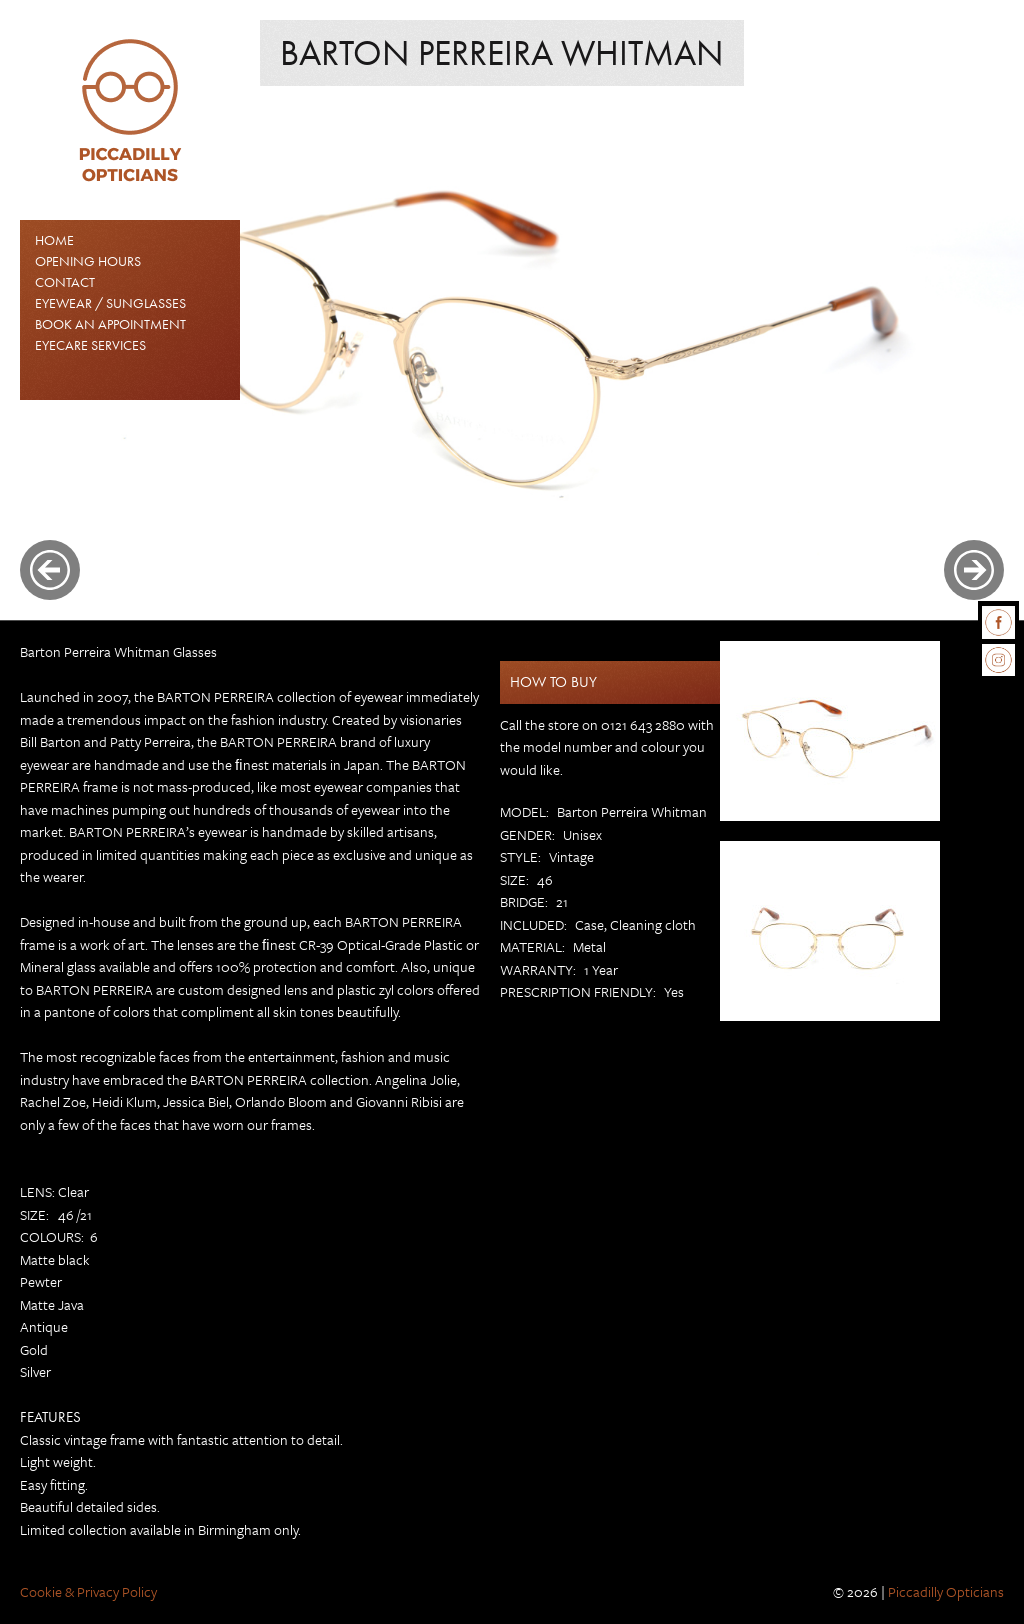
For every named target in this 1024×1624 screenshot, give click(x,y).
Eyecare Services (90, 345)
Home (54, 240)
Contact (65, 282)
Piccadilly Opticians (946, 1591)
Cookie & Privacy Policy (88, 1591)
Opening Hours (88, 261)
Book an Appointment (110, 324)
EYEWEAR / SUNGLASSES (110, 303)
